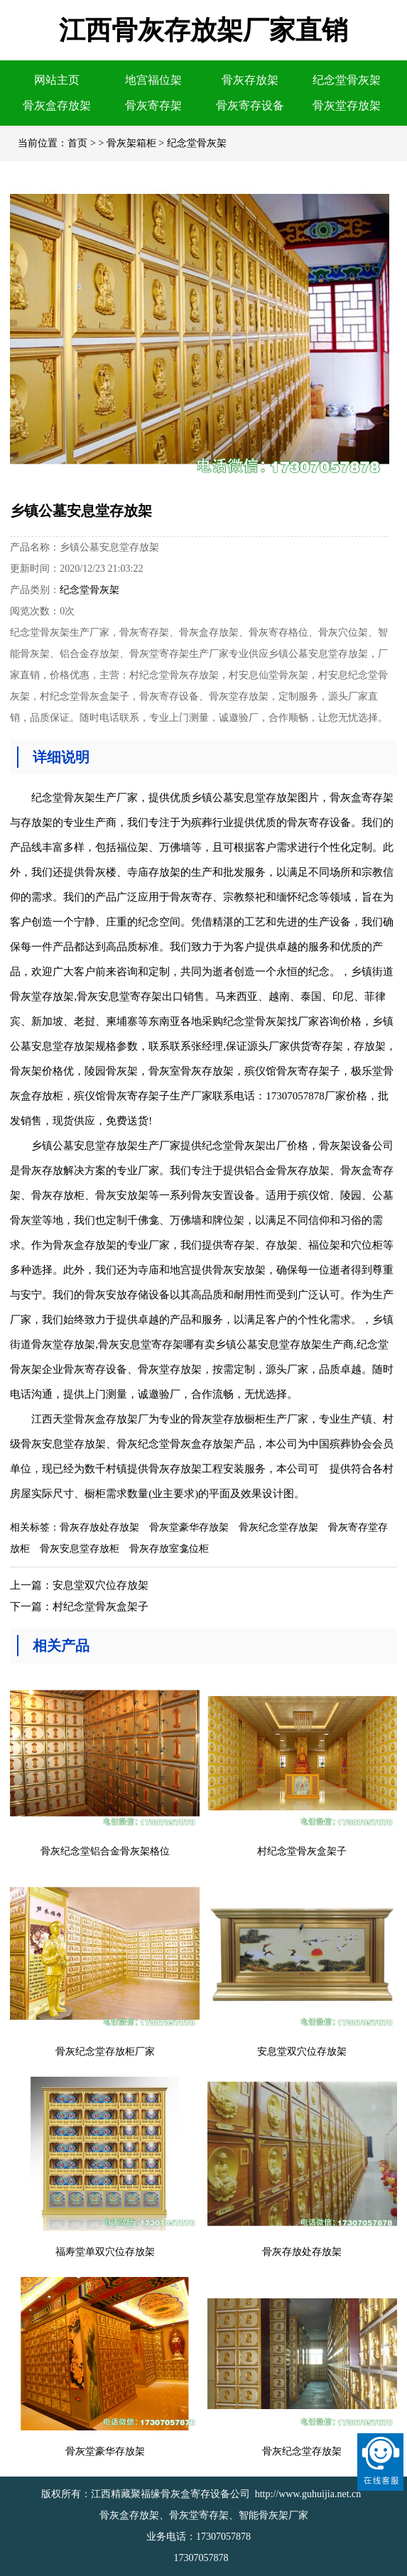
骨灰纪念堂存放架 (278, 1527)
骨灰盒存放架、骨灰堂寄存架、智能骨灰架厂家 (203, 2515)
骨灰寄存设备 (250, 105)
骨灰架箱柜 (131, 143)
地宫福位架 (153, 80)
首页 (77, 143)
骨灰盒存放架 (57, 105)
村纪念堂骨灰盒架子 (100, 1606)
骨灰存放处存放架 (99, 1527)
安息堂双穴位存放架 (100, 1585)
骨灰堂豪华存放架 (189, 1527)
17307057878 (223, 2536)
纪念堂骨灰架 (347, 80)
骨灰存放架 (250, 80)
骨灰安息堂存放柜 (79, 1548)
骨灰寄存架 (153, 105)
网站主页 (57, 80)
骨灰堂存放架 (347, 105)
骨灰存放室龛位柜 (169, 1548)
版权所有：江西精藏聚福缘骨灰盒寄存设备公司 (145, 2494)
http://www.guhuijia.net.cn (308, 2494)
